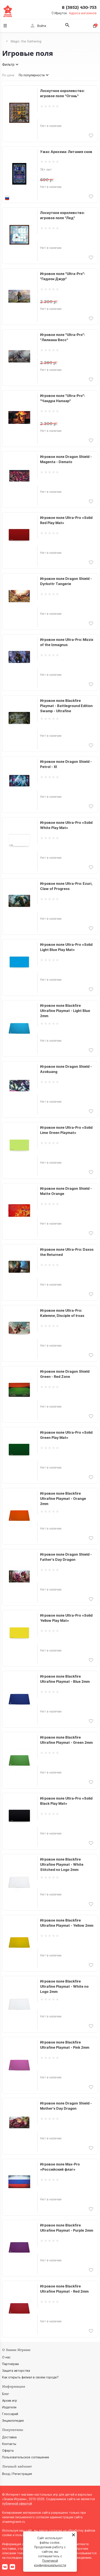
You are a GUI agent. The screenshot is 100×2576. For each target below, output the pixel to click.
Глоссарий (10, 2414)
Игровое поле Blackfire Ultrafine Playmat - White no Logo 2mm (64, 1986)
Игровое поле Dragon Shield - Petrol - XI (66, 764)
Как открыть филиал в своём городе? (30, 2377)
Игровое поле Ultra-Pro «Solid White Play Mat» (66, 825)
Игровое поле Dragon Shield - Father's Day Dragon (66, 1557)
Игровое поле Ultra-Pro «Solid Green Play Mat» (66, 1435)
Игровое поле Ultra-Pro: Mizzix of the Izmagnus (66, 642)
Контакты (9, 2444)
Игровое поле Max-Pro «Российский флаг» (60, 2167)
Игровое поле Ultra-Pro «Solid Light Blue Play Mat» (66, 947)
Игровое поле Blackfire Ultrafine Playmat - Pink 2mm (64, 2045)
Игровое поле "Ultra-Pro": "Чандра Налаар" (62, 398)
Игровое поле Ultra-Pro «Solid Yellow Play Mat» (66, 1618)
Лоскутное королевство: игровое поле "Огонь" (62, 93)
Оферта (8, 2450)
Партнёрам (10, 2364)
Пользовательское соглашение (25, 2457)
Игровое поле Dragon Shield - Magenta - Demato (66, 459)
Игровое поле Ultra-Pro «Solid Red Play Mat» (66, 520)
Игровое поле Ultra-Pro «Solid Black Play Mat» (66, 1801)
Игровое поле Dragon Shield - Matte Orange (66, 1191)
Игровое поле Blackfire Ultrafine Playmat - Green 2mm (66, 1740)
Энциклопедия (13, 2420)
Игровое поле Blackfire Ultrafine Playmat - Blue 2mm (65, 1679)
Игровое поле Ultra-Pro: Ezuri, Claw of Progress (66, 886)
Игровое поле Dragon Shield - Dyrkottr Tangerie (66, 581)
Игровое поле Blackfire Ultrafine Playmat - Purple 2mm (66, 2228)
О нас (6, 2357)
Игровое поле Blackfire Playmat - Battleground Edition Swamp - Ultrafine (66, 705)
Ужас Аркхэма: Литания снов (66, 152)
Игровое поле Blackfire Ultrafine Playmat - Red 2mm (64, 2288)
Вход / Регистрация (17, 2474)
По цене (8, 75)
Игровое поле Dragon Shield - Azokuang (66, 1069)
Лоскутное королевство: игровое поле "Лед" (62, 215)
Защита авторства (16, 2370)
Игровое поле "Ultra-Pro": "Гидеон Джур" (62, 276)
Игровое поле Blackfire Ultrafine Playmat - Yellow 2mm (66, 1923)
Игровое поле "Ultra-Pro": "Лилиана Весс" (62, 337)
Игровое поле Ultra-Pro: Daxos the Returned (67, 1252)
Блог (5, 2394)
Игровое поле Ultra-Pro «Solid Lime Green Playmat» (66, 1130)
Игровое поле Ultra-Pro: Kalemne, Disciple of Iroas (62, 1313)
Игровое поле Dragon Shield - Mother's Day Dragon (66, 2106)
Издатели (9, 2407)
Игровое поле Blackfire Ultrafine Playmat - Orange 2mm (63, 1498)
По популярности (34, 75)
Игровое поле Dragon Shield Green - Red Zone (64, 1374)
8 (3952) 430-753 (79, 7)
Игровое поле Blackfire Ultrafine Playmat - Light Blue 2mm (65, 1010)
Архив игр (9, 2400)
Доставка (9, 2437)
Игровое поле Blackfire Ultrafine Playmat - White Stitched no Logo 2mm (61, 1864)
